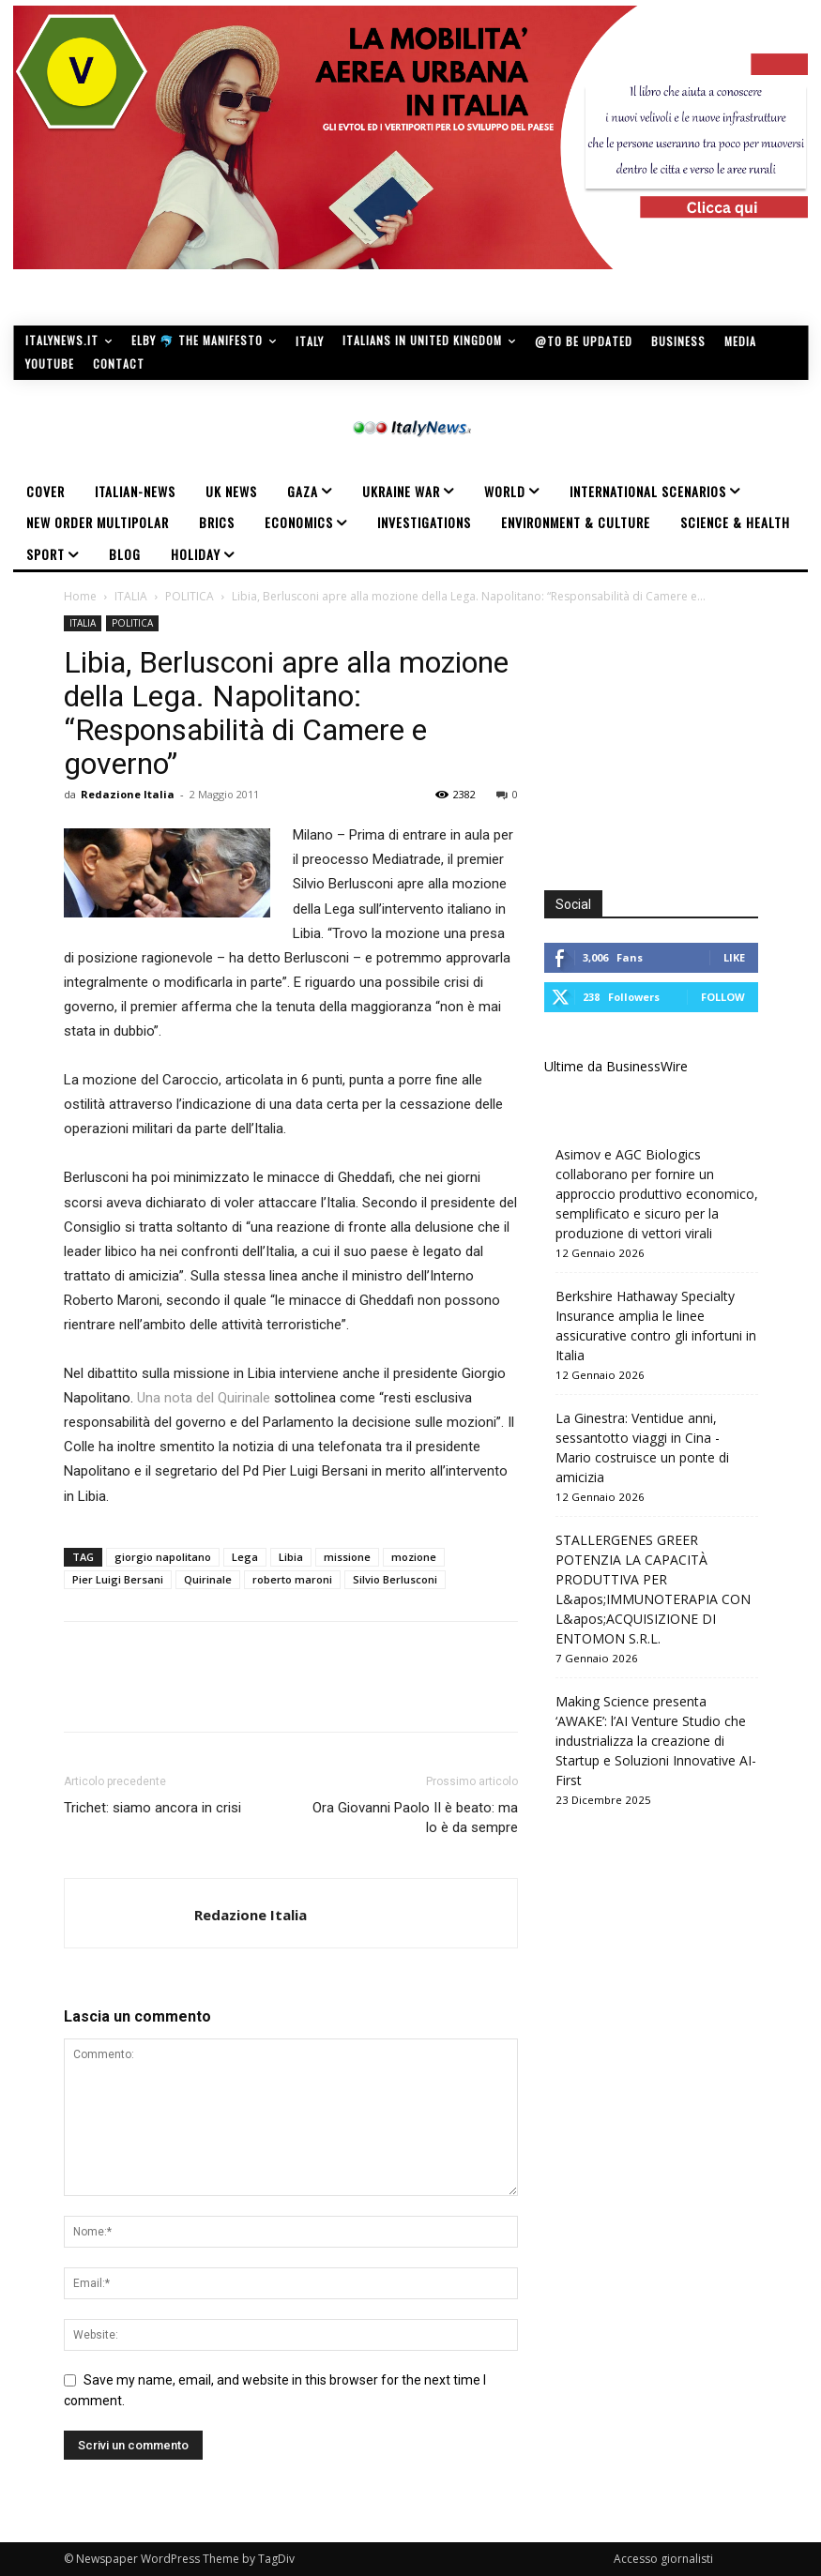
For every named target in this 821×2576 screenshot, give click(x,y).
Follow (723, 997)
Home (80, 596)
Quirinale (208, 1579)
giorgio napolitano (162, 1557)
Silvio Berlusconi (395, 1579)
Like (734, 957)
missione (347, 1557)
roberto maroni (292, 1579)
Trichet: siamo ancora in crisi (152, 1807)
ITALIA (130, 596)
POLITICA (189, 596)
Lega (245, 1557)
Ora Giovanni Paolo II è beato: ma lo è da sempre (415, 1817)
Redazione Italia (128, 794)
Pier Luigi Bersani (117, 1579)
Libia (291, 1557)
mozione (413, 1557)
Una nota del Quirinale (203, 1397)
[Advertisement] (682, 732)
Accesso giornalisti (663, 2559)
